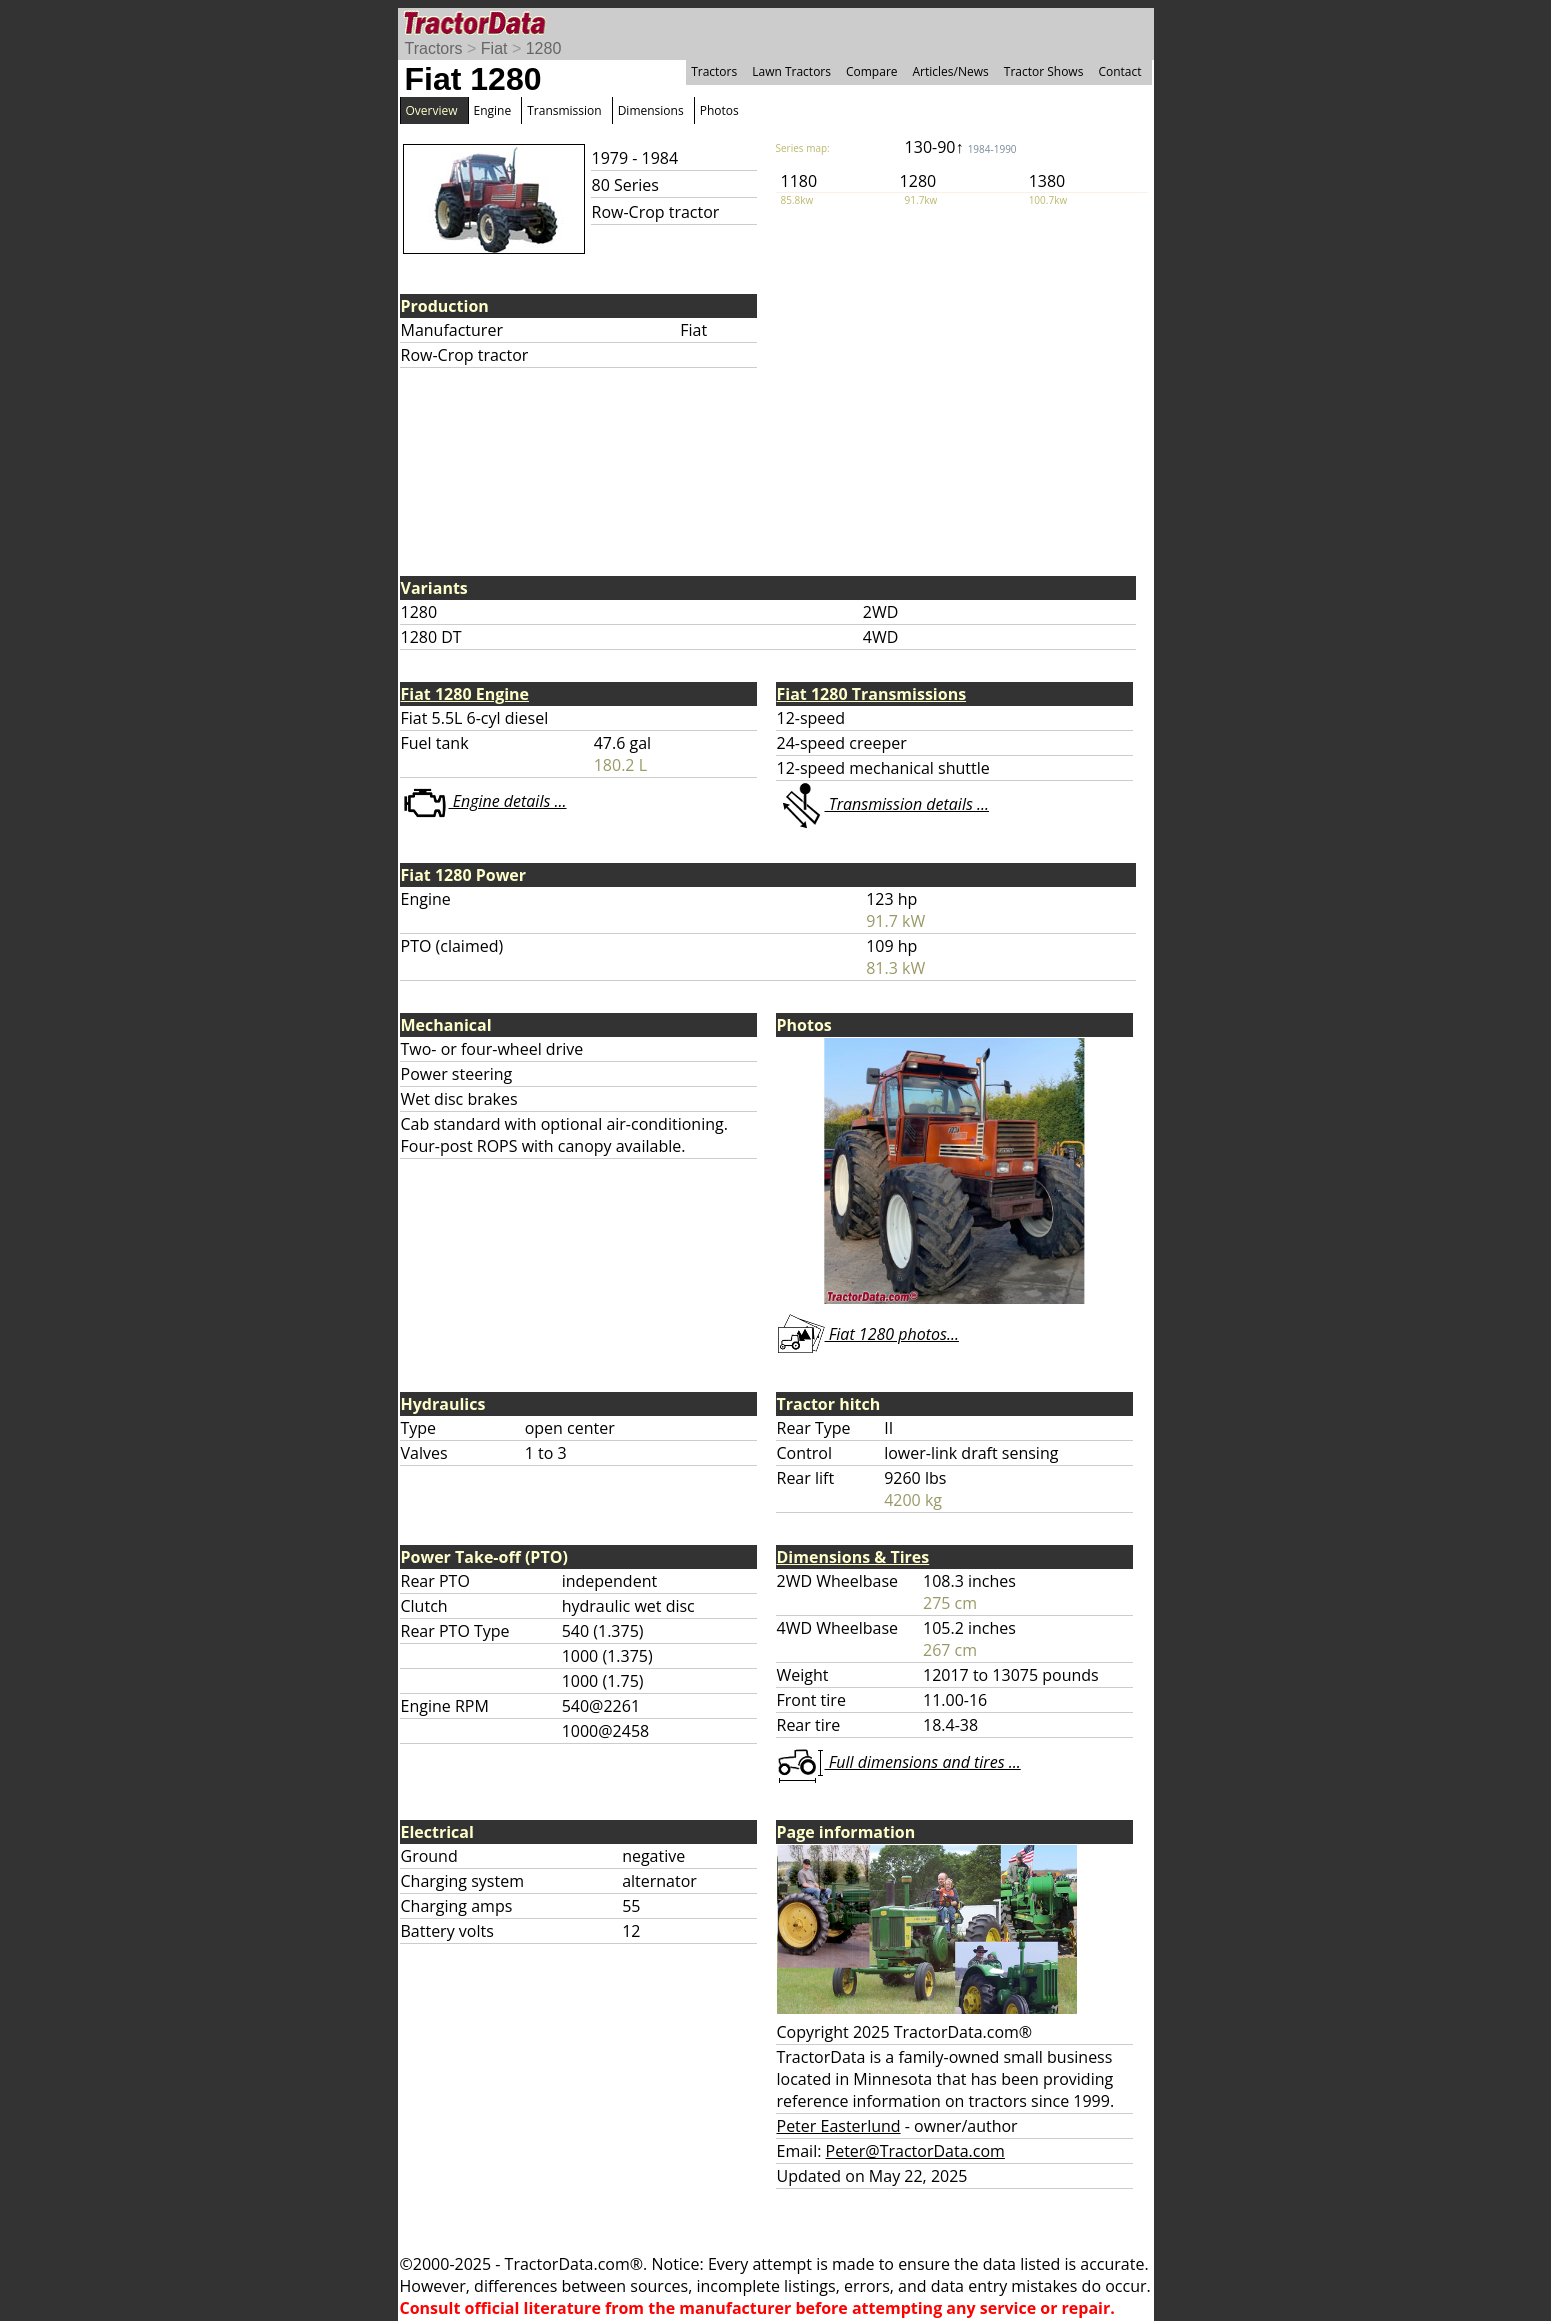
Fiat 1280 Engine (465, 694)
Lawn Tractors (791, 71)
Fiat (494, 48)
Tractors (434, 48)
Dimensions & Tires (853, 1557)
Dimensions (651, 110)
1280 (544, 48)
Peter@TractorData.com (915, 2151)
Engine (493, 110)
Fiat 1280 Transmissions (872, 694)
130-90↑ (961, 147)
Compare (872, 71)
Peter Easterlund (839, 2126)
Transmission (564, 110)
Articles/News (951, 71)
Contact (1119, 71)
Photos (719, 110)
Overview (432, 110)
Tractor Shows (1044, 71)
